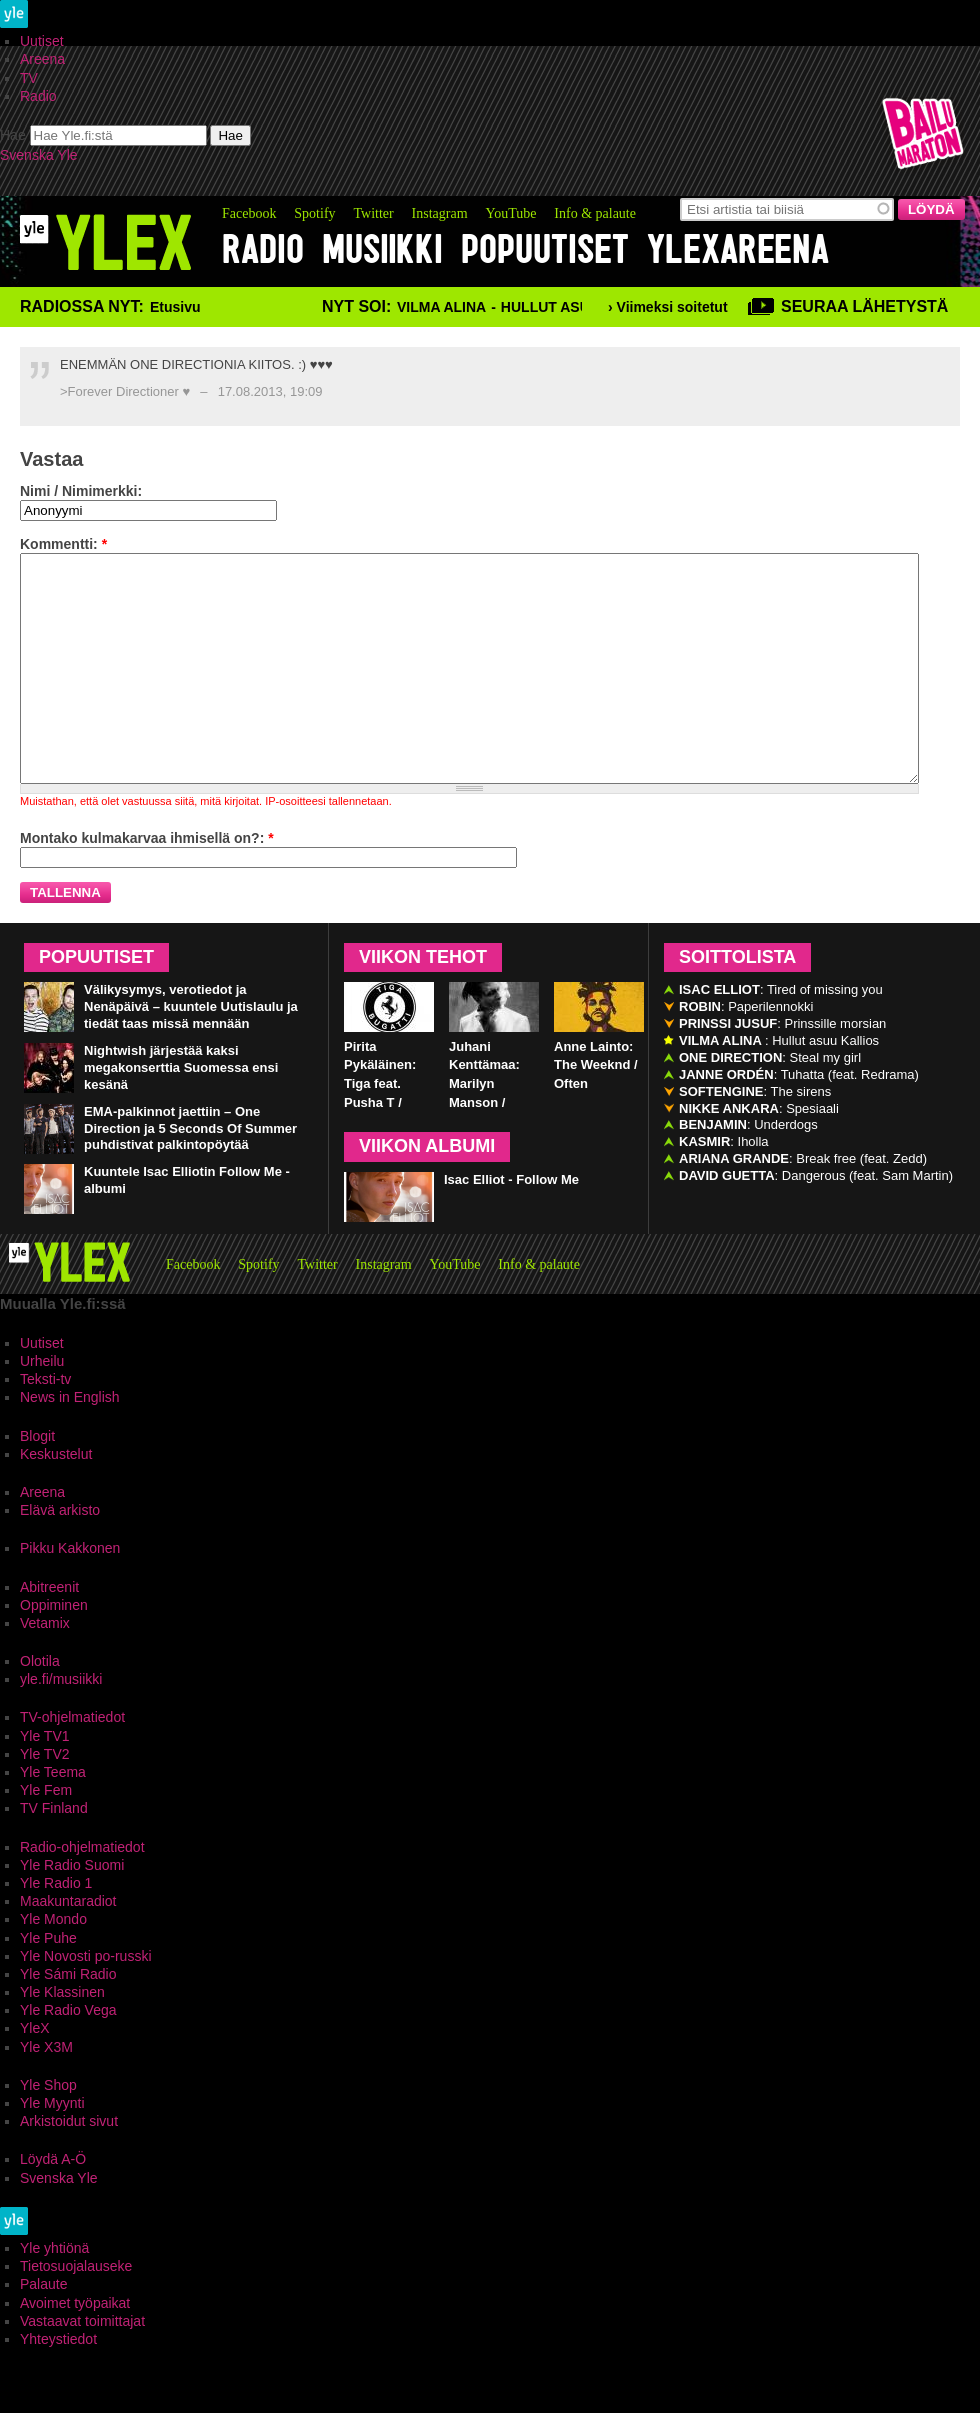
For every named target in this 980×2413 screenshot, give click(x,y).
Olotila (40, 1706)
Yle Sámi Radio (68, 2019)
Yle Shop (48, 2130)
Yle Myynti (52, 2148)
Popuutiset (545, 250)
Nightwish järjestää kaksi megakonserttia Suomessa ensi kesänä (181, 1112)
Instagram (440, 213)
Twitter (373, 213)
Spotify (314, 213)
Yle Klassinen (62, 2037)
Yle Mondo (53, 1964)
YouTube (510, 213)
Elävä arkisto (60, 1555)
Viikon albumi (427, 1191)
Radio (38, 96)
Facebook (249, 213)
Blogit (37, 1481)
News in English (70, 1442)
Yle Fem (46, 1835)
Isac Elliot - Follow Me (511, 1224)
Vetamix (45, 1668)
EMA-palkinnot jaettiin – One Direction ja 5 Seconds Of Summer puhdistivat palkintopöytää (190, 1173)
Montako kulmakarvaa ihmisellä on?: (147, 883)
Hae (13, 135)
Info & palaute (595, 213)
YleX (35, 2073)
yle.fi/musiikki (61, 1724)
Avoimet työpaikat (75, 2348)
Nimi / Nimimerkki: (81, 491)
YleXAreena (738, 250)
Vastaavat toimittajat (82, 2366)
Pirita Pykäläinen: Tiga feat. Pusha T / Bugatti (380, 1129)
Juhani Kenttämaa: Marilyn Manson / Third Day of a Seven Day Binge (492, 1148)
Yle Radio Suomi (72, 1910)
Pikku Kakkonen (70, 1593)
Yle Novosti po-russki (86, 2001)
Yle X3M (46, 2092)
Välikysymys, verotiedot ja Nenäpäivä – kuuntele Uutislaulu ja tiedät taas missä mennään (191, 1051)
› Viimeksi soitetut (668, 307)
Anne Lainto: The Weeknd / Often (596, 1110)
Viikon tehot (423, 1002)
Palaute (43, 2329)
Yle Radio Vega (68, 2055)
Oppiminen (54, 1650)
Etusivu (175, 307)
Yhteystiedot (58, 2384)
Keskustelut (56, 1499)
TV (29, 78)
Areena (42, 59)
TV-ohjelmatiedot (72, 1762)
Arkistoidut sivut (69, 2166)
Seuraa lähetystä (864, 306)
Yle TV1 (45, 1781)
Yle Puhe (48, 1983)
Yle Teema (53, 1817)
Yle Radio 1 (56, 1928)
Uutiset (42, 41)
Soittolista (737, 1002)
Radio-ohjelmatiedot (82, 1892)
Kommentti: (63, 544)
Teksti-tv (45, 1424)
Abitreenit (49, 1632)
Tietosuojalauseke (76, 2311)
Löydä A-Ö (53, 2204)
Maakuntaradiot (68, 1946)
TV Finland (54, 1853)
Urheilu (42, 1406)
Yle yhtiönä (54, 2293)
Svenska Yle (39, 155)
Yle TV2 (45, 1799)
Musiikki (382, 250)
